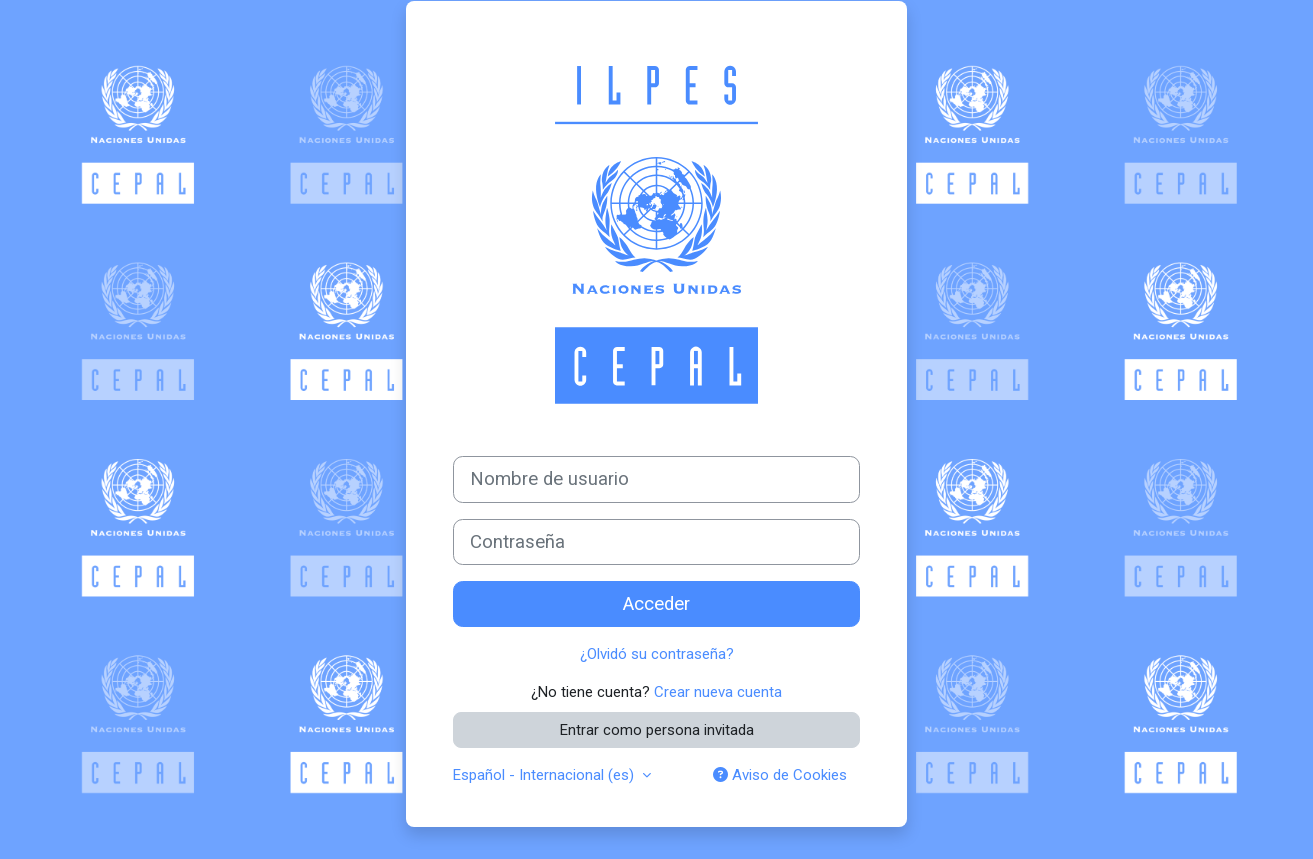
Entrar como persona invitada (657, 730)
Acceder (656, 604)
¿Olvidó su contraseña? (657, 654)
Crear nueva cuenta (718, 692)
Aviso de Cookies (780, 775)
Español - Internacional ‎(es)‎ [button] (545, 775)
